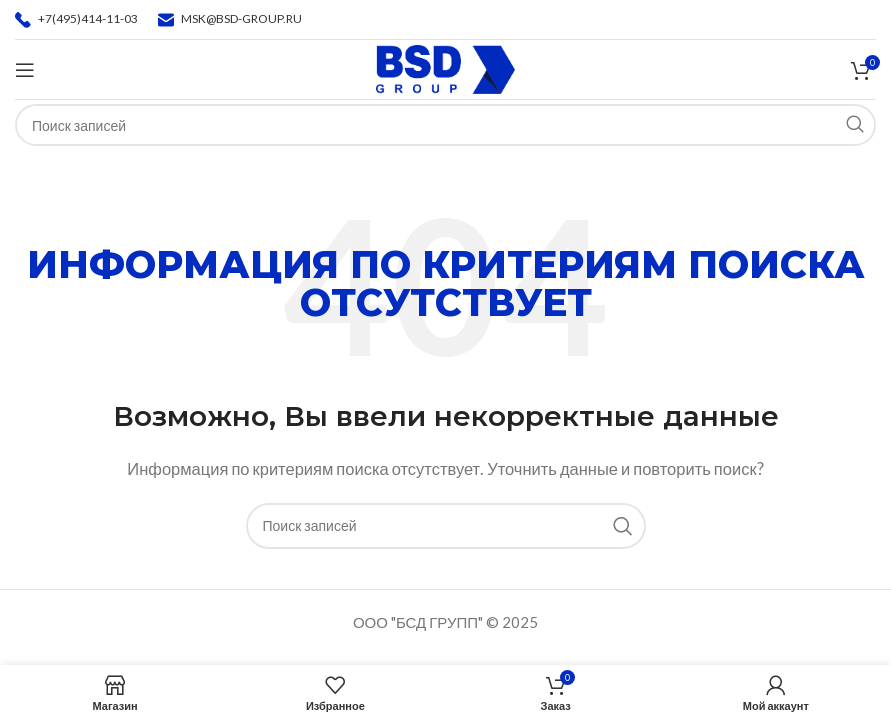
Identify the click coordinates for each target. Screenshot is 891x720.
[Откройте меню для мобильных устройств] (25, 70)
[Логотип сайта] (445, 67)
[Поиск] (446, 526)
